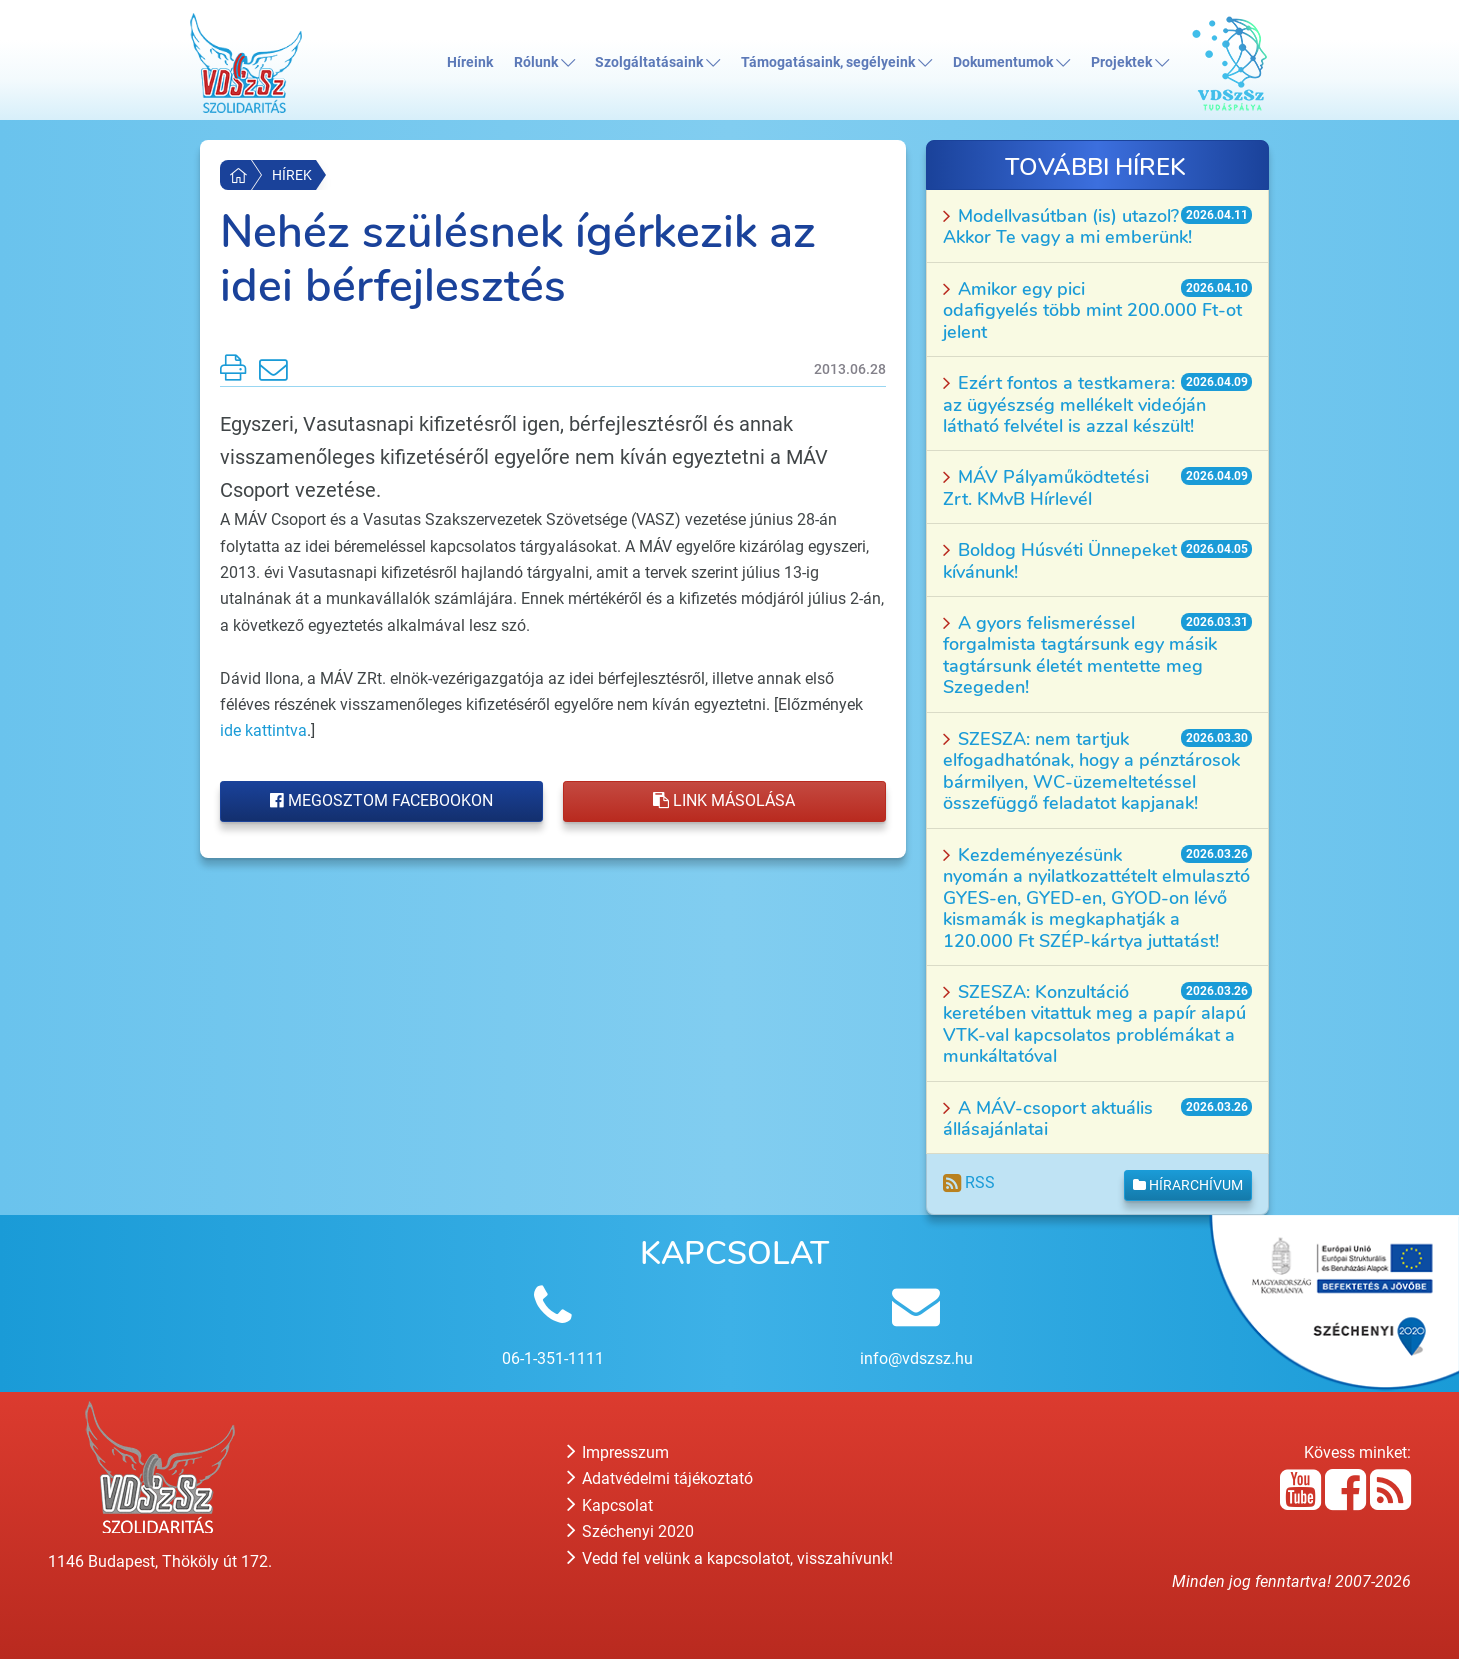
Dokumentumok (1011, 62)
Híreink (470, 62)
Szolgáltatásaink (657, 62)
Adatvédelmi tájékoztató (660, 1478)
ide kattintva (263, 730)
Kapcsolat (610, 1505)
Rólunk (544, 62)
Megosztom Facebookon (381, 800)
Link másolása (724, 800)
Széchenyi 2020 (630, 1531)
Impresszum (618, 1452)
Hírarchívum (1188, 1185)
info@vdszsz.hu (916, 1358)
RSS (969, 1182)
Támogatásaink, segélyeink (836, 62)
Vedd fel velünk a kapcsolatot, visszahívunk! (730, 1558)
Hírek (292, 175)
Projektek (1130, 62)
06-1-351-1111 (553, 1358)
